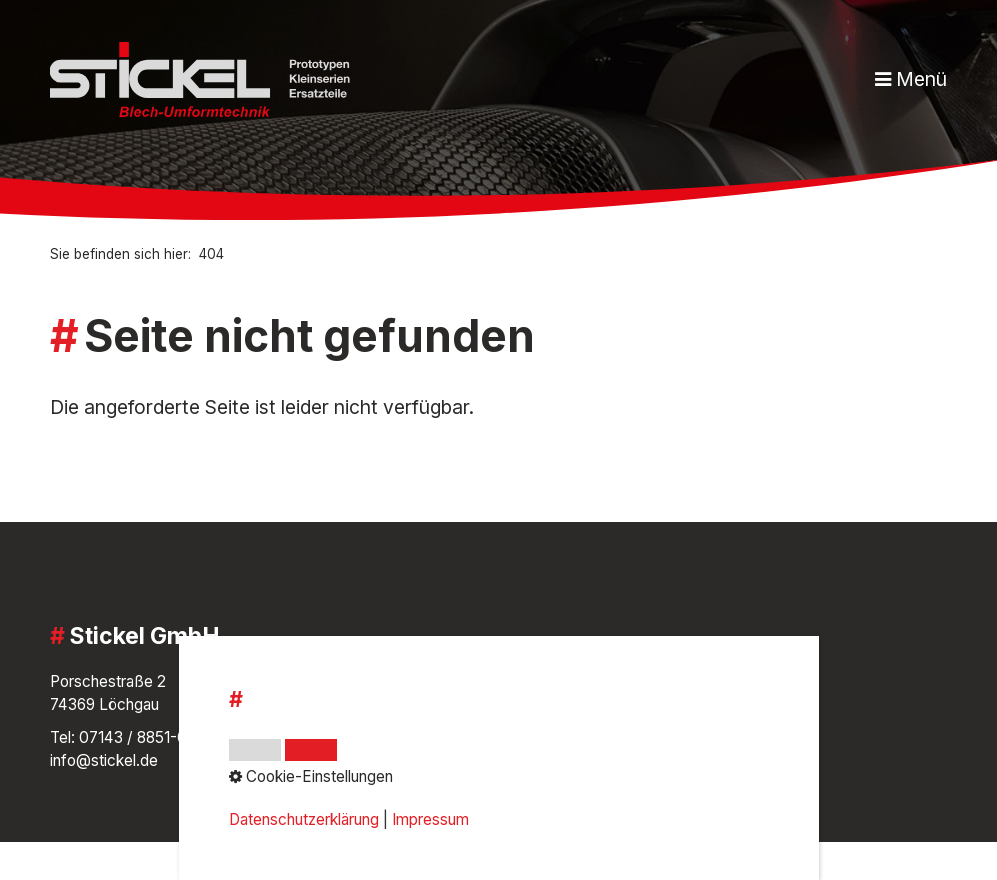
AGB (374, 681)
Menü (921, 79)
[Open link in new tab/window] (693, 725)
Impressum (397, 704)
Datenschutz (402, 737)
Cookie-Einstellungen (432, 760)
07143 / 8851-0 (133, 737)
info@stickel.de (104, 760)
